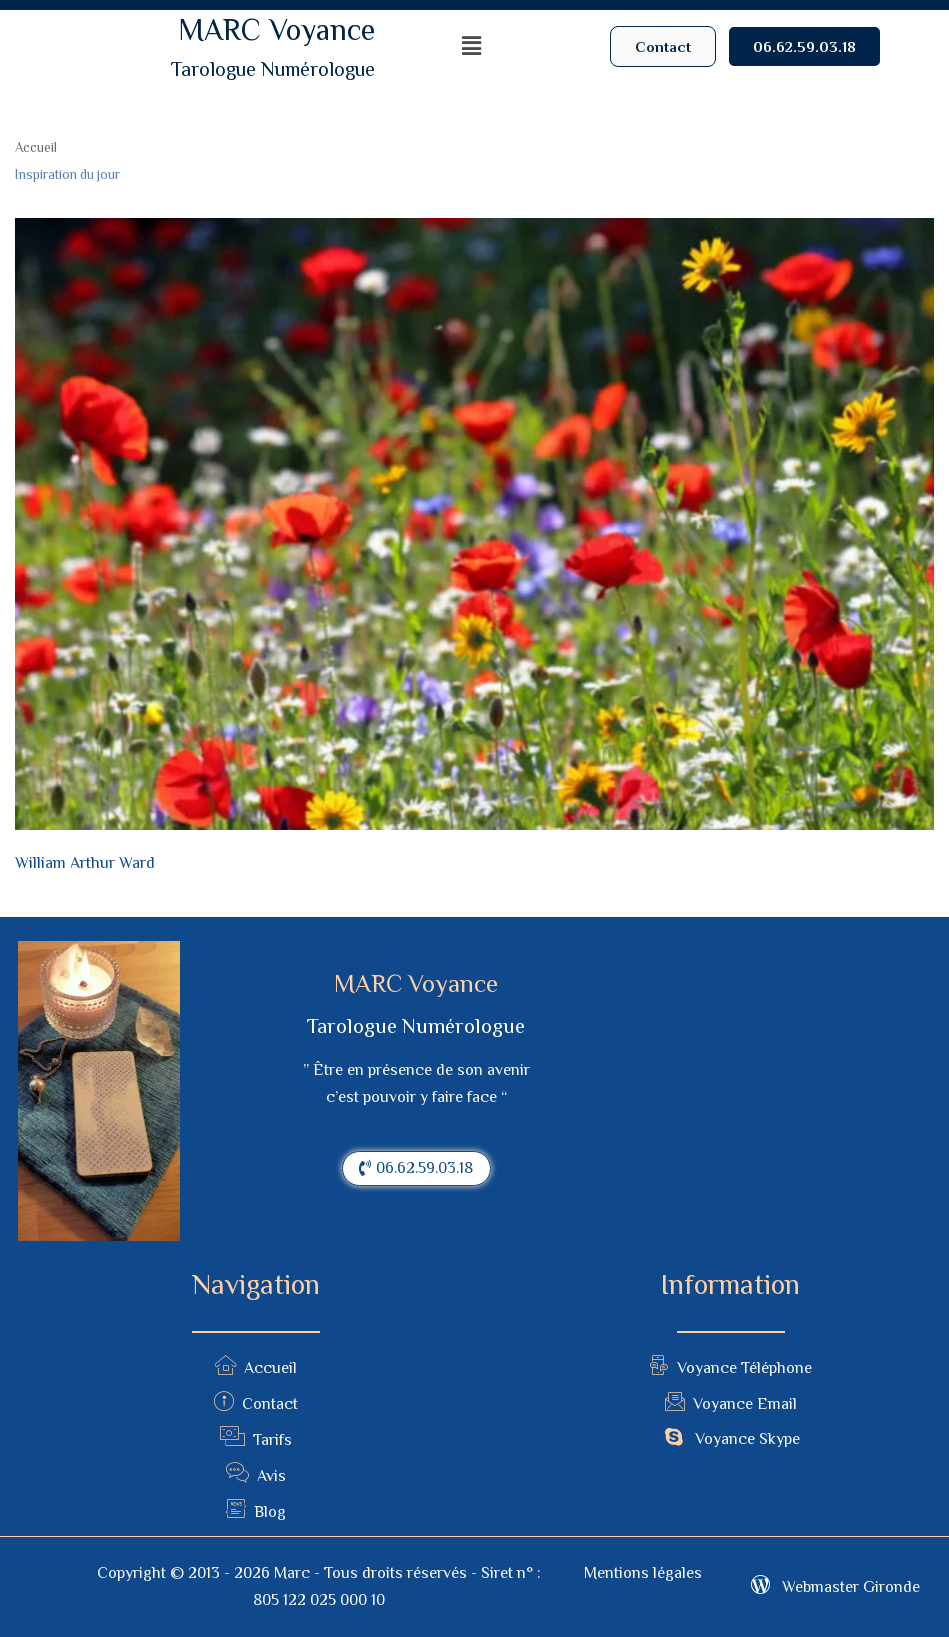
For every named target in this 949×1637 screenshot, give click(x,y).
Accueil (36, 147)
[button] (663, 46)
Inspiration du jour (67, 174)
